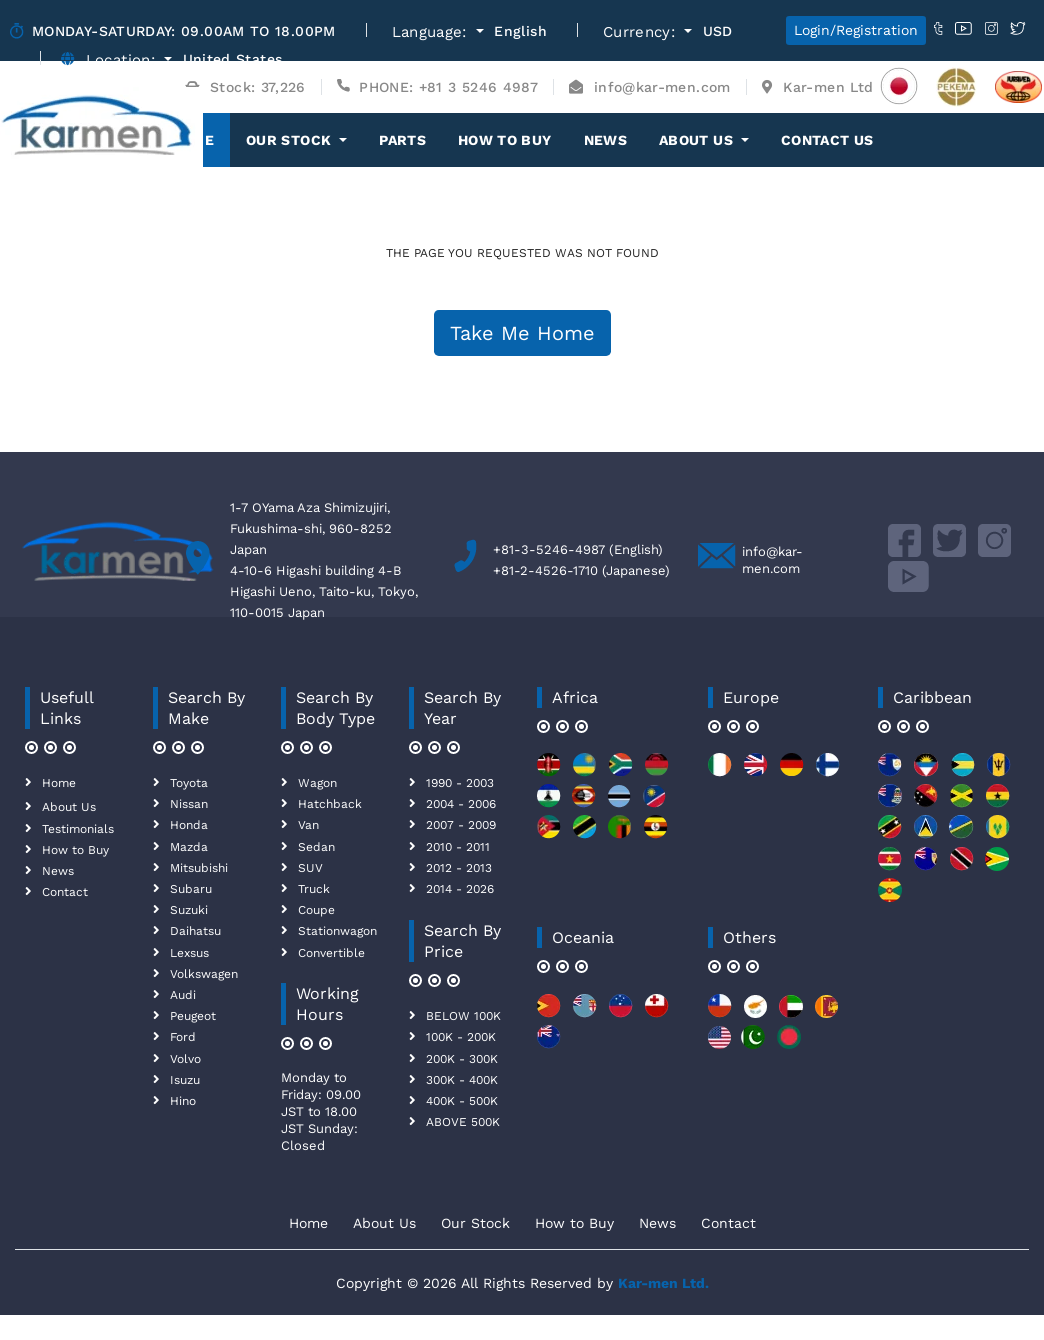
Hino (183, 1101)
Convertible (331, 953)
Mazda (189, 847)
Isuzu (185, 1080)
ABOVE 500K (463, 1122)
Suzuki (189, 910)
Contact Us (827, 140)
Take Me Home (522, 333)
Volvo (185, 1059)
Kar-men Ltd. (663, 1283)
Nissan (189, 804)
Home (59, 783)
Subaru (191, 889)
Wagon (317, 783)
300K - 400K (462, 1080)
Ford (183, 1037)
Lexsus (189, 953)
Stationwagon (337, 931)
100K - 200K (461, 1037)
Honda (189, 825)
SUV (310, 868)
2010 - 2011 (458, 847)
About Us (69, 807)
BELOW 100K (463, 1016)
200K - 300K (462, 1059)
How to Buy (505, 140)
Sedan (316, 847)
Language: (432, 32)
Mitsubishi (199, 868)
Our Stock (475, 1223)
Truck (314, 889)
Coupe (316, 910)
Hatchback (330, 804)
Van (308, 825)
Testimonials (78, 829)
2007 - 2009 (461, 825)
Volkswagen (204, 974)
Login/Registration (856, 30)
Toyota (189, 783)
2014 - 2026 (460, 889)
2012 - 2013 (459, 868)
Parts (402, 140)
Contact (65, 892)
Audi (183, 995)
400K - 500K (462, 1101)
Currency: (642, 32)
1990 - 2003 (460, 783)
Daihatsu (195, 931)
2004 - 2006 (461, 804)
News (605, 140)
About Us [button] (698, 140)
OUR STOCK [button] (291, 140)
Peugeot (193, 1016)
